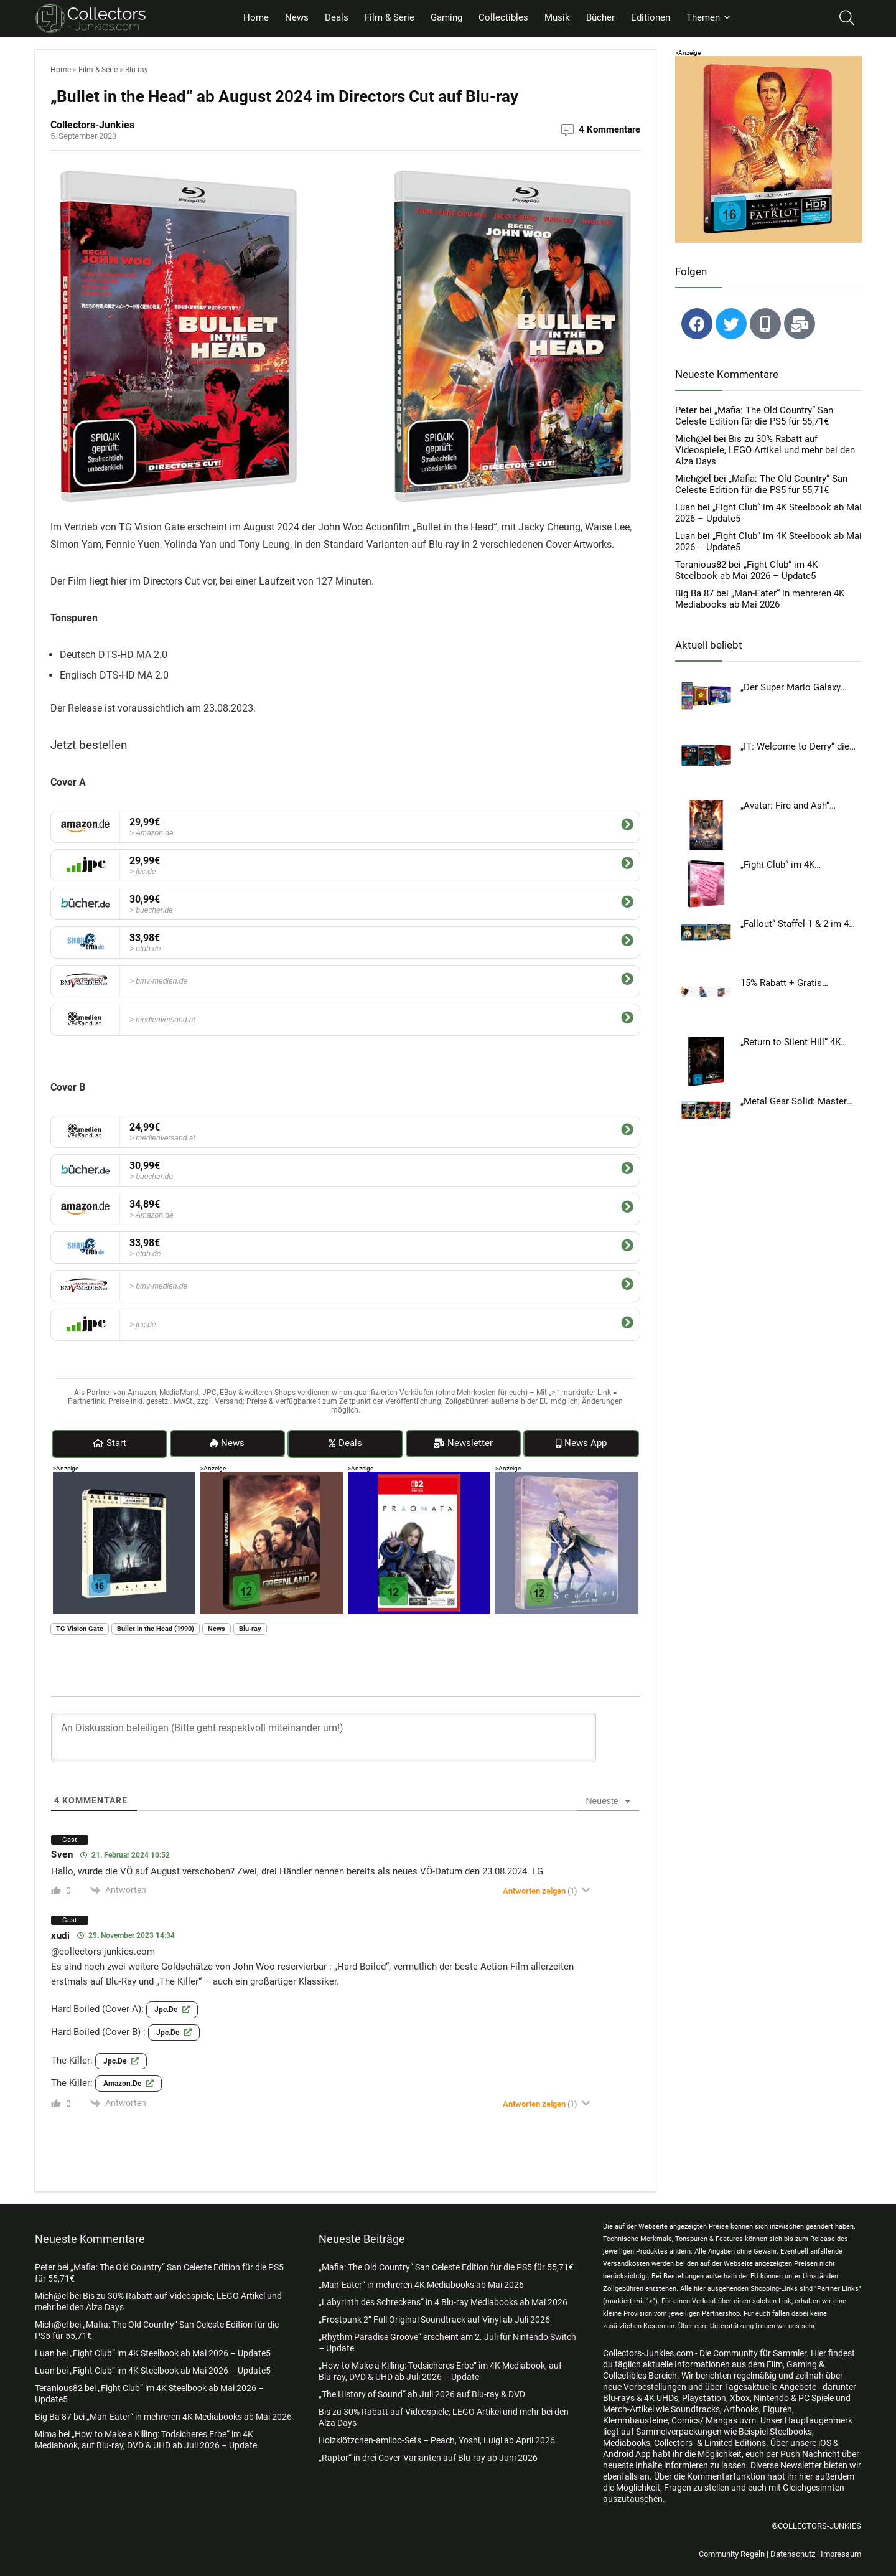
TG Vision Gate (79, 1629)
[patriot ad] (768, 61)
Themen (703, 17)
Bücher (600, 17)
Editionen (650, 17)
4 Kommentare (609, 129)
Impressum (841, 2554)
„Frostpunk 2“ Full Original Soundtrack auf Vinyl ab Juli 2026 (434, 2320)
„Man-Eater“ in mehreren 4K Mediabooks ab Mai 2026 (759, 599)
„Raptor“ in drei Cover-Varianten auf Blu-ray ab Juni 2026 (428, 2458)
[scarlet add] (566, 1477)
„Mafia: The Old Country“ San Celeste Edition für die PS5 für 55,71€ (754, 416)
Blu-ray (136, 69)
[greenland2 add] (271, 1477)
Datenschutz (792, 2554)
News (297, 17)
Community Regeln (732, 2554)
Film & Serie (389, 17)
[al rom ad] (124, 1477)
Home (256, 17)
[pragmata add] (419, 1477)
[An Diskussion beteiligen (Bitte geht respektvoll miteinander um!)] (323, 1737)
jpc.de (172, 2009)
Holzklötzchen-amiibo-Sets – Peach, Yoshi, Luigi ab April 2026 (437, 2440)
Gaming (446, 17)
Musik (557, 17)
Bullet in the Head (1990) (155, 1629)
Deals (336, 17)
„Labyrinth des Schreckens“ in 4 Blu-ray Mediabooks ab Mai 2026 (443, 2302)
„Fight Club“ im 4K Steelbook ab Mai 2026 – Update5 (746, 570)
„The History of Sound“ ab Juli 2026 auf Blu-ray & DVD (422, 2394)
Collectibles (503, 17)
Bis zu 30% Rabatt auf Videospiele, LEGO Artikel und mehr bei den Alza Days (765, 450)
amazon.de (128, 2083)
